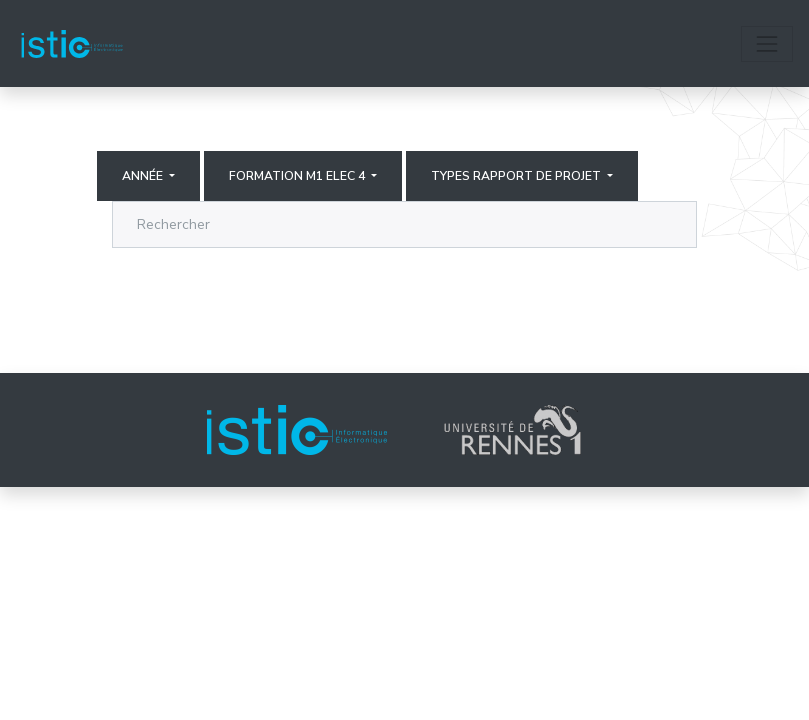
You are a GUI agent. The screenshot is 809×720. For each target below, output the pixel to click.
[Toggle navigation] (767, 44)
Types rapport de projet (517, 176)
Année (144, 176)
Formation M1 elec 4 (298, 176)
